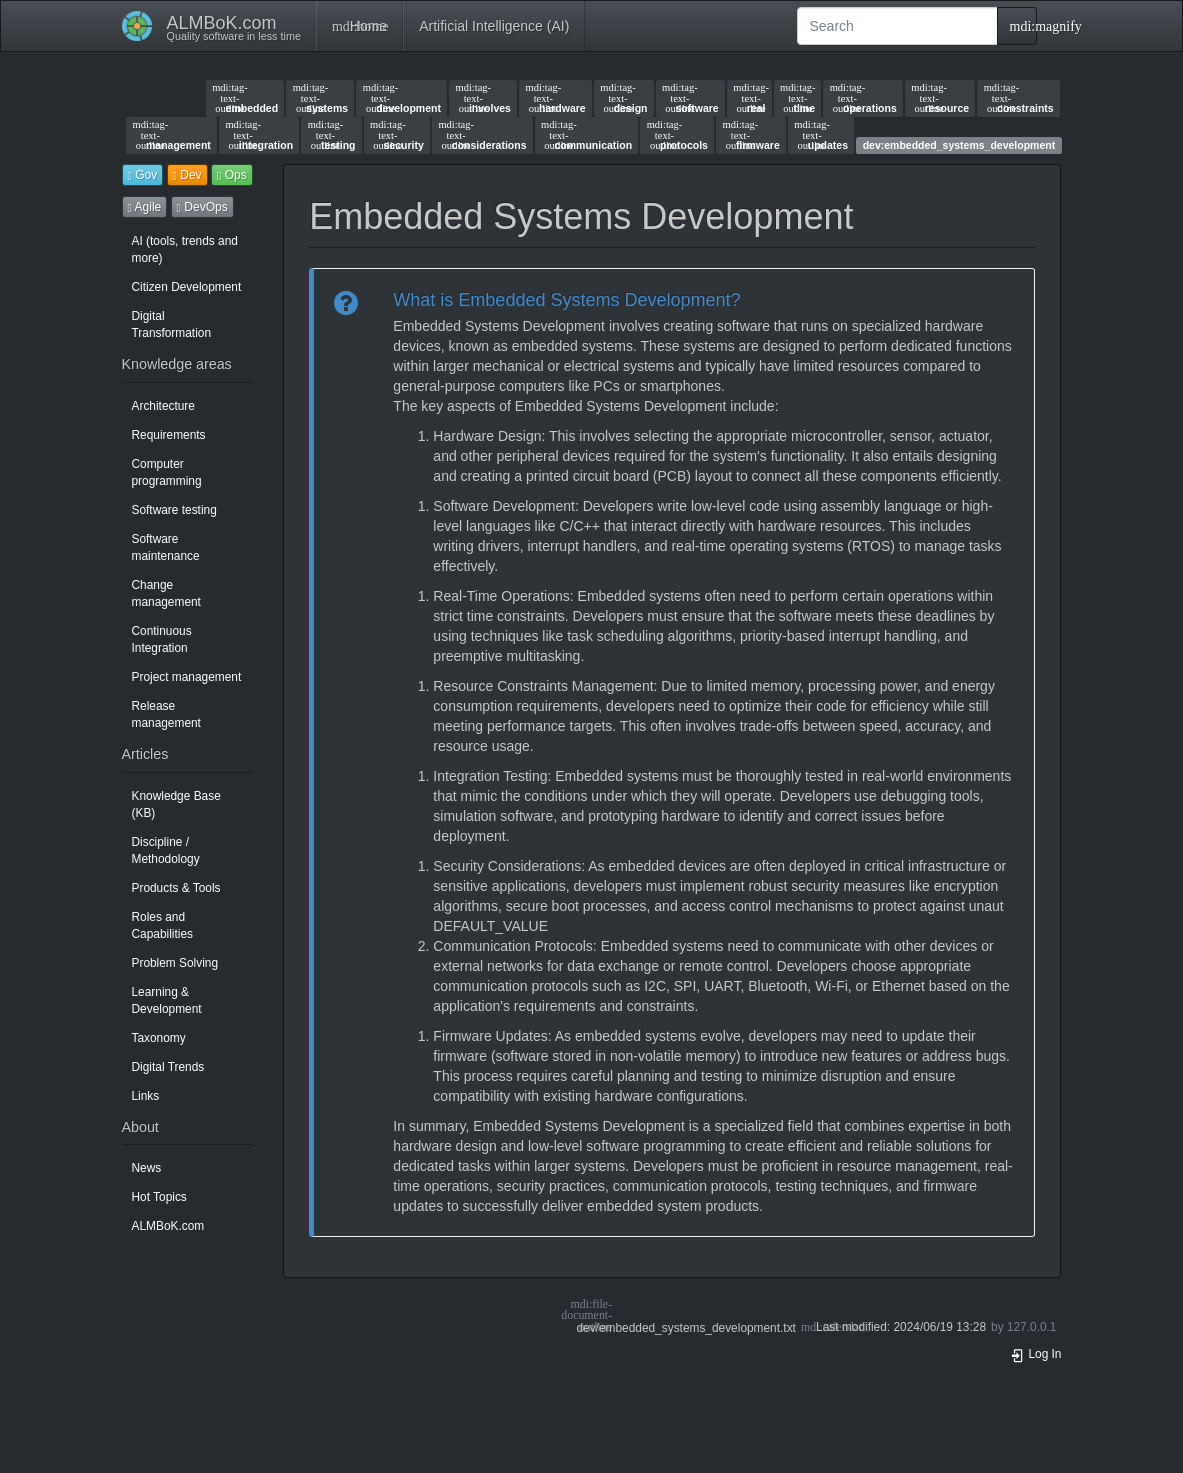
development (402, 98)
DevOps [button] (202, 207)
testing (332, 135)
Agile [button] (145, 207)
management (172, 135)
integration (259, 135)
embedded (245, 98)
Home (359, 26)
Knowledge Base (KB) (176, 804)
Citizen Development (187, 287)
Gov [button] (143, 175)
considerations (482, 135)
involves (483, 98)
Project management (187, 677)
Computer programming (167, 472)
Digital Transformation (172, 324)
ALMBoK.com (168, 1226)
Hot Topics (159, 1197)
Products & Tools (176, 888)
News (147, 1168)
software (690, 98)
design (623, 98)
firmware (751, 135)
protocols (677, 135)
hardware (556, 98)
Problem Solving (175, 963)
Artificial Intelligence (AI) (494, 26)
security (397, 135)
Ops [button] (232, 175)
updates (821, 135)
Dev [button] (187, 175)
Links (146, 1096)
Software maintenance (166, 547)
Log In (1036, 1354)
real (749, 98)
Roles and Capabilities (162, 925)
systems (320, 98)
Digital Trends (168, 1067)
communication (586, 135)
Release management (166, 714)
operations (863, 98)
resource (940, 98)
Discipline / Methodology (166, 850)
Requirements (169, 435)
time (797, 98)
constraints (1019, 98)
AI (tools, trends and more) (185, 249)
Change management (166, 593)
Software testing (174, 510)
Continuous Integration (162, 639)
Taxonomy (159, 1038)
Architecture (163, 406)
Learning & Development (167, 1000)
